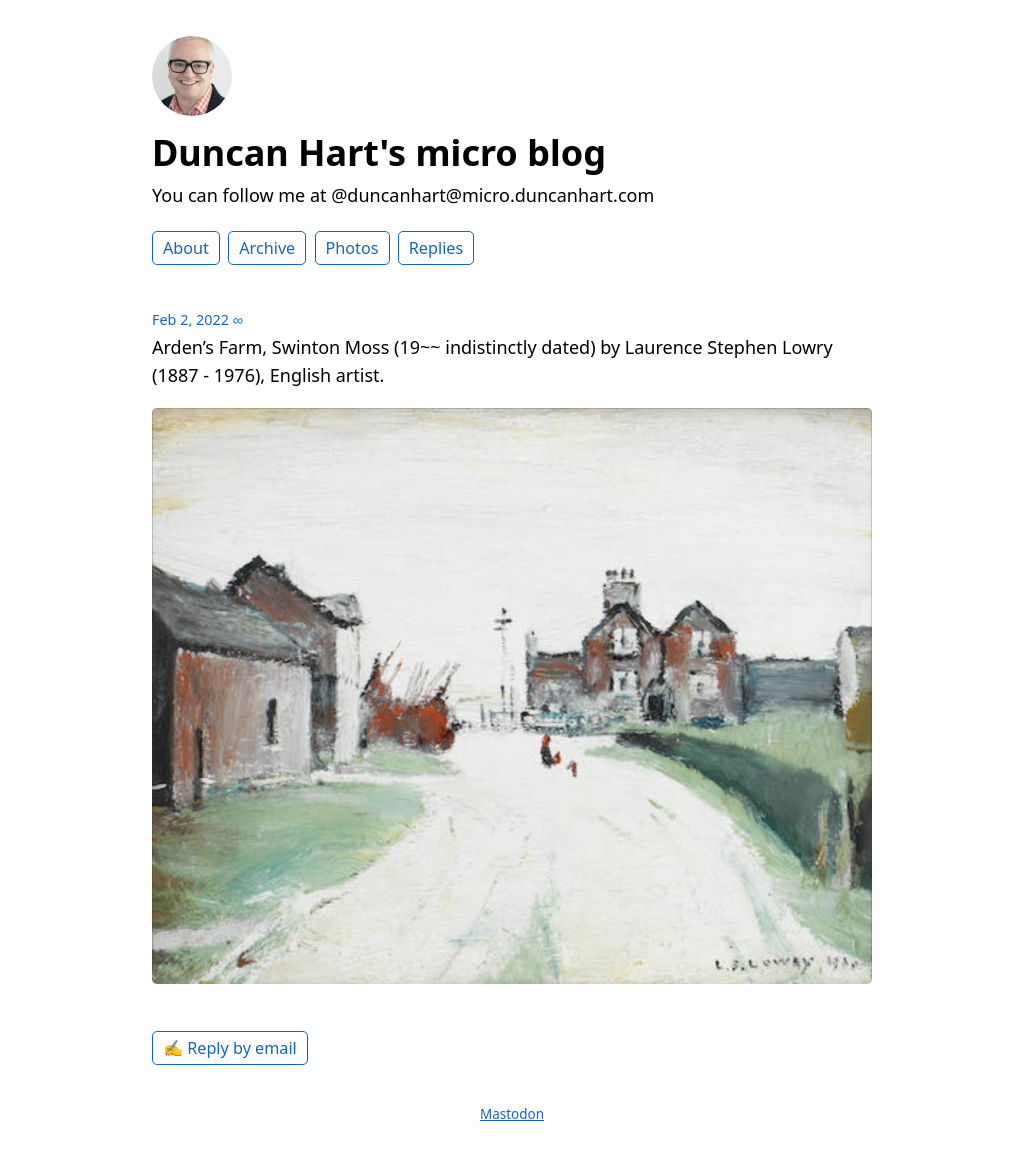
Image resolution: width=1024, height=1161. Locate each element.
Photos (352, 248)
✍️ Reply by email (230, 1048)
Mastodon (512, 1114)
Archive (267, 248)
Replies (436, 248)
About (186, 248)
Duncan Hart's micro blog (379, 152)
